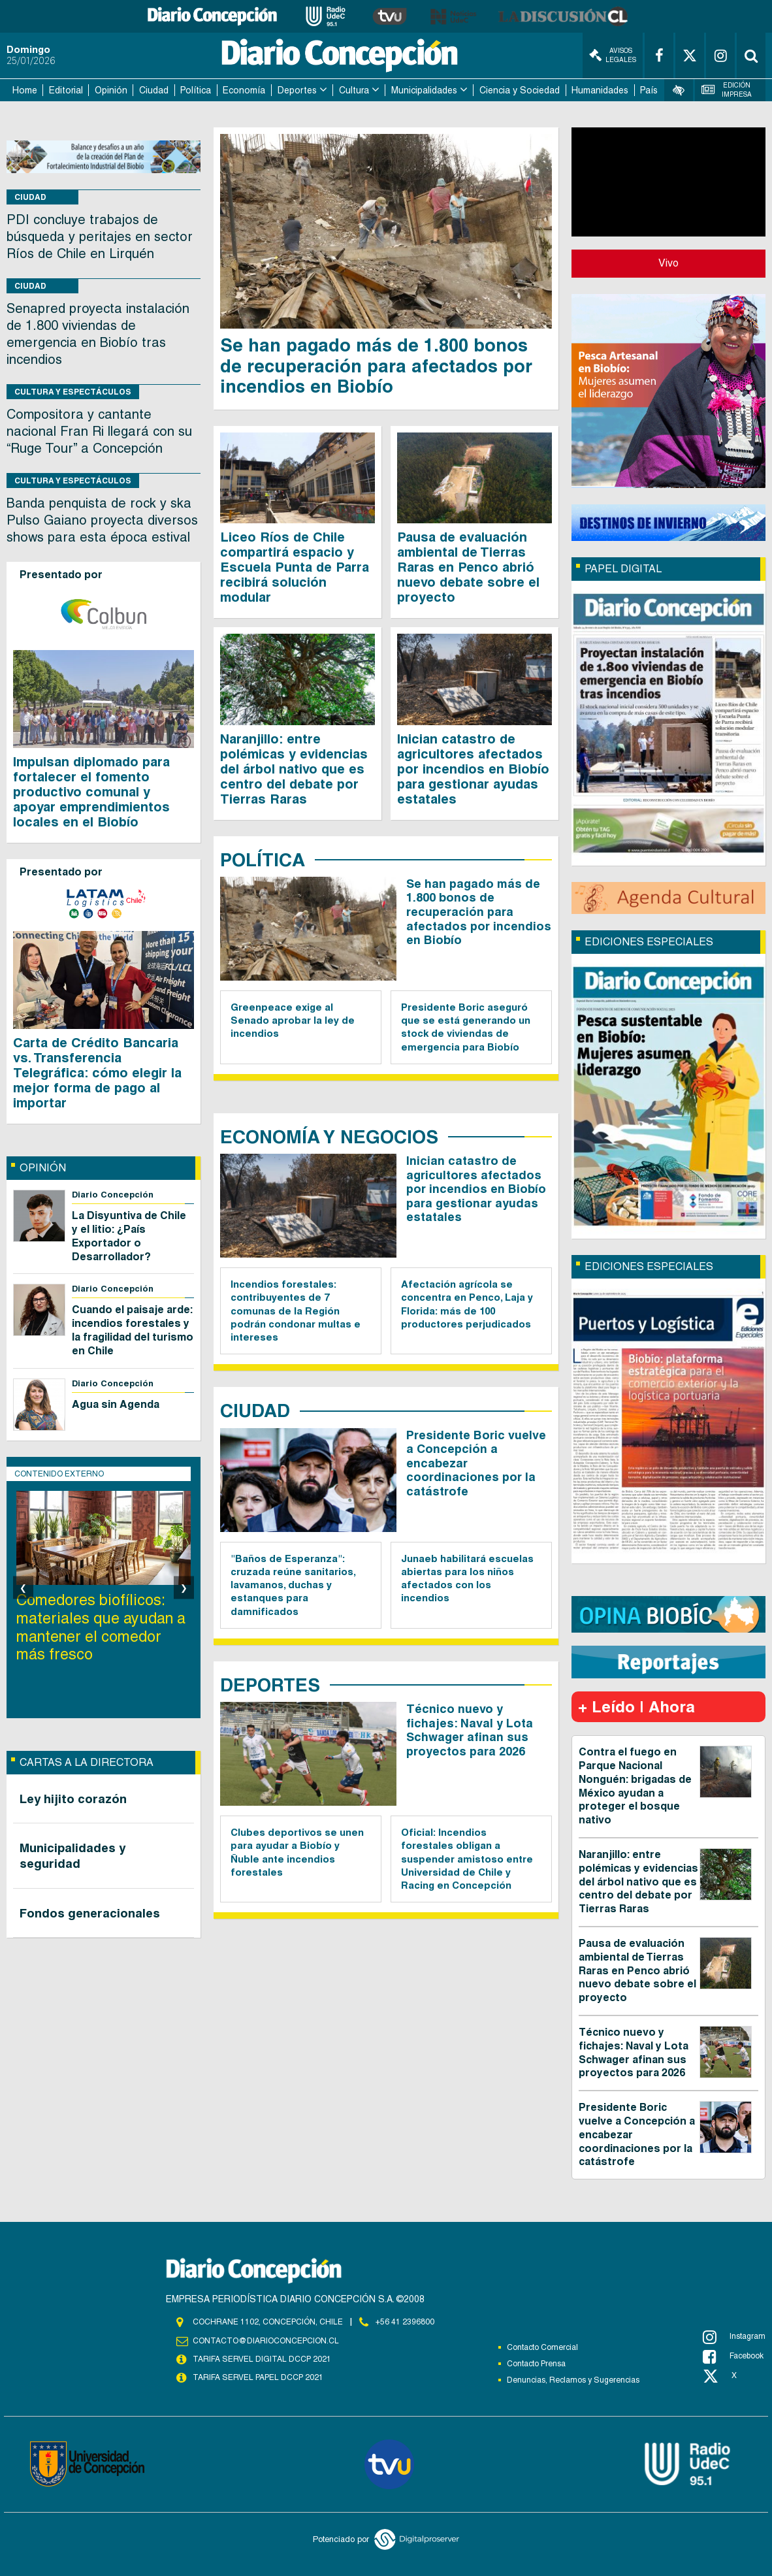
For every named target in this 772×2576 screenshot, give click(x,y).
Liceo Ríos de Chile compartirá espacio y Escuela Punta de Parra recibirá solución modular (294, 567)
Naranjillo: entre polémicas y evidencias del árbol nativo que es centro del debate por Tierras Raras (294, 769)
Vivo (668, 263)
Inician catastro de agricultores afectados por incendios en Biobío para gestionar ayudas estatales (473, 769)
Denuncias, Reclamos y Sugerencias (573, 2380)
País (649, 90)
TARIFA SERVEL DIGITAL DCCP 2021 (262, 2359)
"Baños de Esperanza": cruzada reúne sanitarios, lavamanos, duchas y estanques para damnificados (293, 1585)
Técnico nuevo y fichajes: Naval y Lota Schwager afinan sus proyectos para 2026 (469, 1730)
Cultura (354, 90)
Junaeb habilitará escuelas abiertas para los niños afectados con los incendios (467, 1578)
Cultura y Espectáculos (72, 392)
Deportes (297, 90)
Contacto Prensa (536, 2363)
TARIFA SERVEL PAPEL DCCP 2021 (258, 2377)
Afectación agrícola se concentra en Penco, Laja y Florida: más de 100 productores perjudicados (467, 1304)
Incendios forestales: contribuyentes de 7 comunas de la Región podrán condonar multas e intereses (296, 1311)
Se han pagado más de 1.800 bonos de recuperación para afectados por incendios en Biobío (376, 365)
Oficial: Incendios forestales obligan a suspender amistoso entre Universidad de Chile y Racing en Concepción (467, 1859)
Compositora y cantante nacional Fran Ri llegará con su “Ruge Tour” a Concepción (99, 431)
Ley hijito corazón (73, 1798)
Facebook (733, 2356)
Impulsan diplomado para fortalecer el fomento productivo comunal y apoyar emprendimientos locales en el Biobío (91, 792)
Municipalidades (424, 90)
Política (195, 90)
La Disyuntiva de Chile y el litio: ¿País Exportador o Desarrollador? (129, 1235)
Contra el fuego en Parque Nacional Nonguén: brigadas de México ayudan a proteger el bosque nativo (635, 1786)
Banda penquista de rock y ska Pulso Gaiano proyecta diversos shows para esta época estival (102, 520)
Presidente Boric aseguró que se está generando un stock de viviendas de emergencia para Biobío (465, 1027)
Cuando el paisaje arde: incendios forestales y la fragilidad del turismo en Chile (132, 1329)
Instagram (734, 2337)
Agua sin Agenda (115, 1404)
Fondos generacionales (90, 1913)
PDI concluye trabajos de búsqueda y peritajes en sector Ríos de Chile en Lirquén (100, 236)
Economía (244, 90)
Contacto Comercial (542, 2347)
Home (24, 90)
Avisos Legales (612, 55)
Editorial (66, 90)
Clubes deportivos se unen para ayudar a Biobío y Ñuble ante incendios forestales (297, 1852)
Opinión (111, 90)
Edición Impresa (726, 90)
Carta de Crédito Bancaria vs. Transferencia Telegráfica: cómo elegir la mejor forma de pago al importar (97, 1073)
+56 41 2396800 (405, 2321)
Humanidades (599, 90)
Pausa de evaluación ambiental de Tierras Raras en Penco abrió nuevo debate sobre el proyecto (468, 567)
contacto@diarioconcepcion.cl (266, 2340)
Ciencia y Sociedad (519, 90)
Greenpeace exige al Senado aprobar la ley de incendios (293, 1020)
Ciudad (154, 90)
